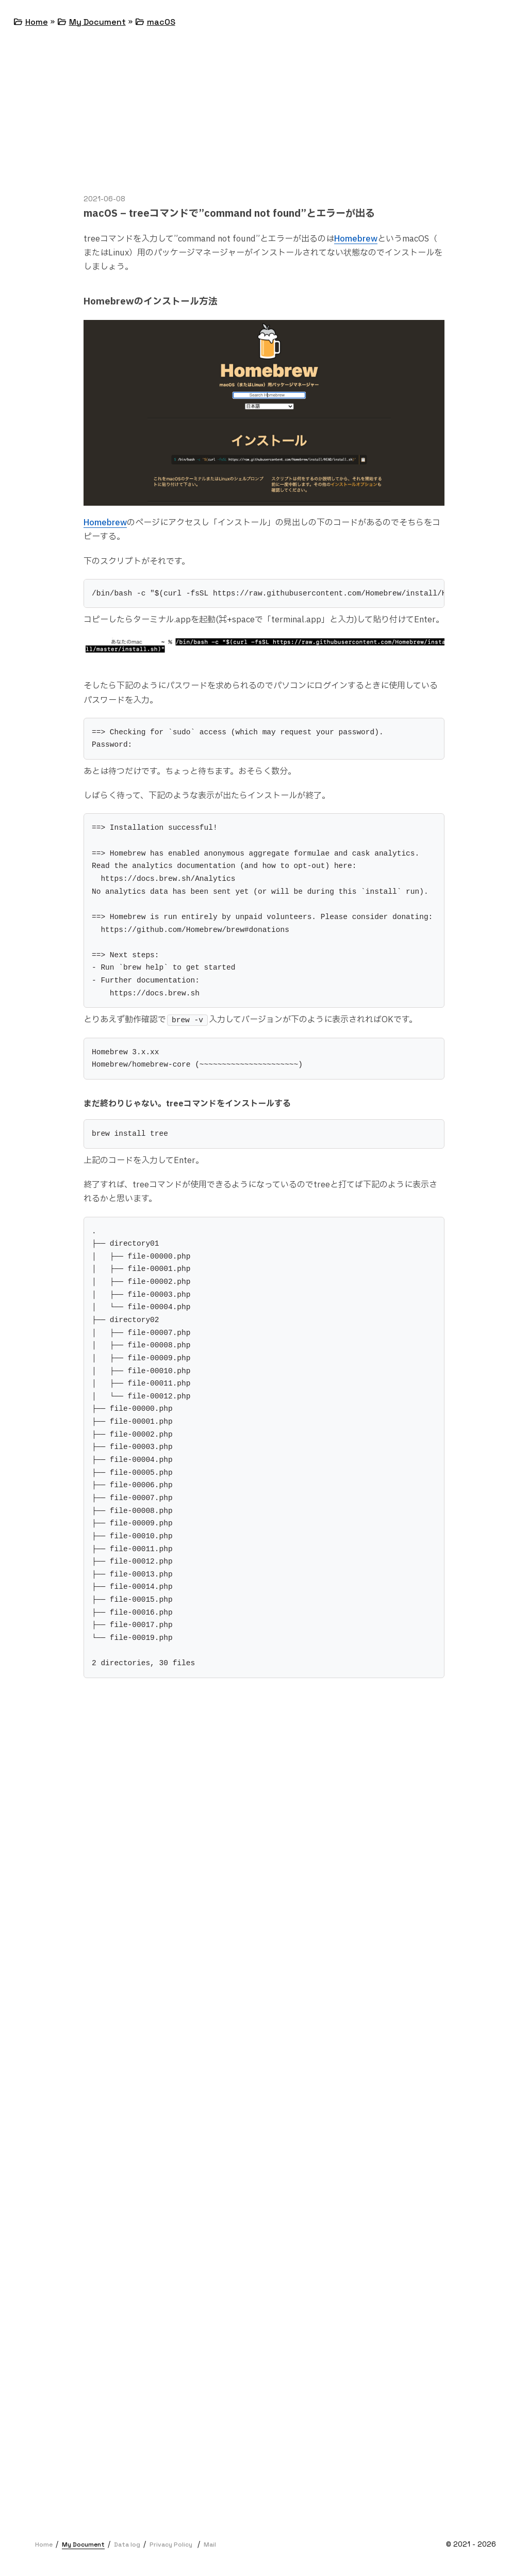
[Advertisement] (264, 121)
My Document (97, 22)
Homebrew (355, 239)
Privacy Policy (171, 2544)
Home (36, 22)
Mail (210, 2544)
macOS (161, 22)
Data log (127, 2544)
